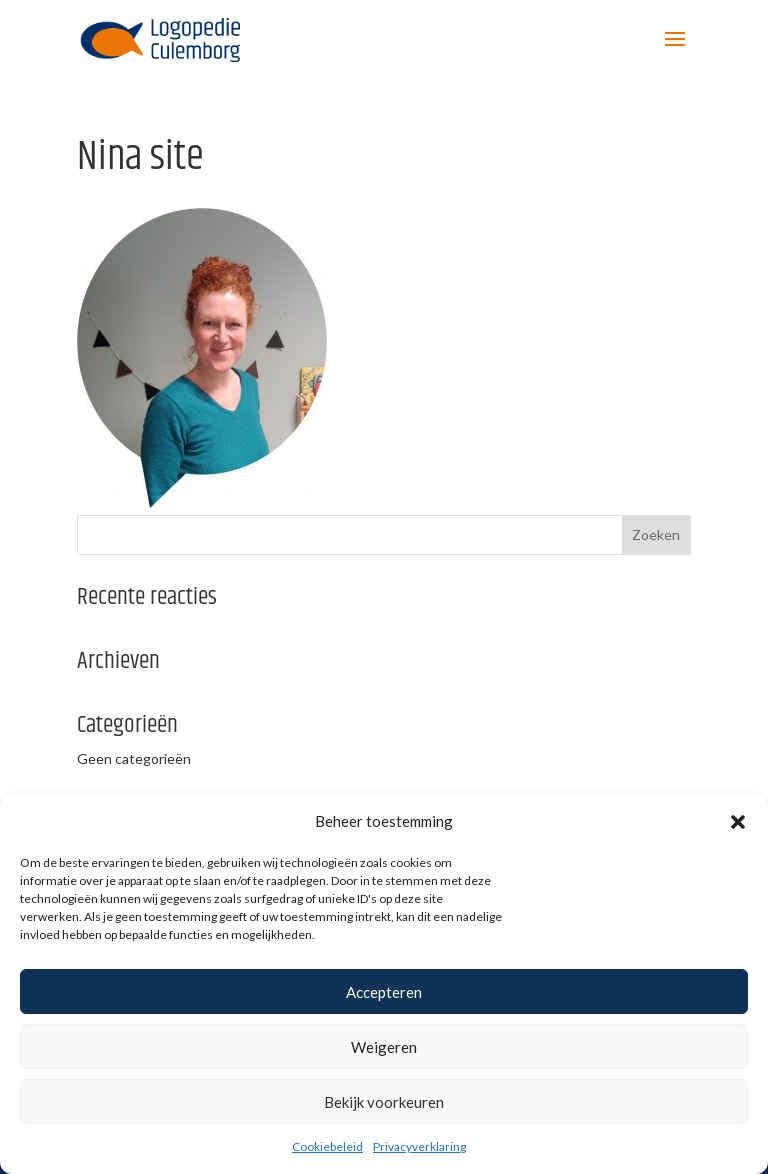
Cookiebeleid (327, 1146)
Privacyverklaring (419, 1146)
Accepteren (384, 992)
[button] (738, 822)
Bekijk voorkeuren (384, 1102)
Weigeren (384, 1047)
